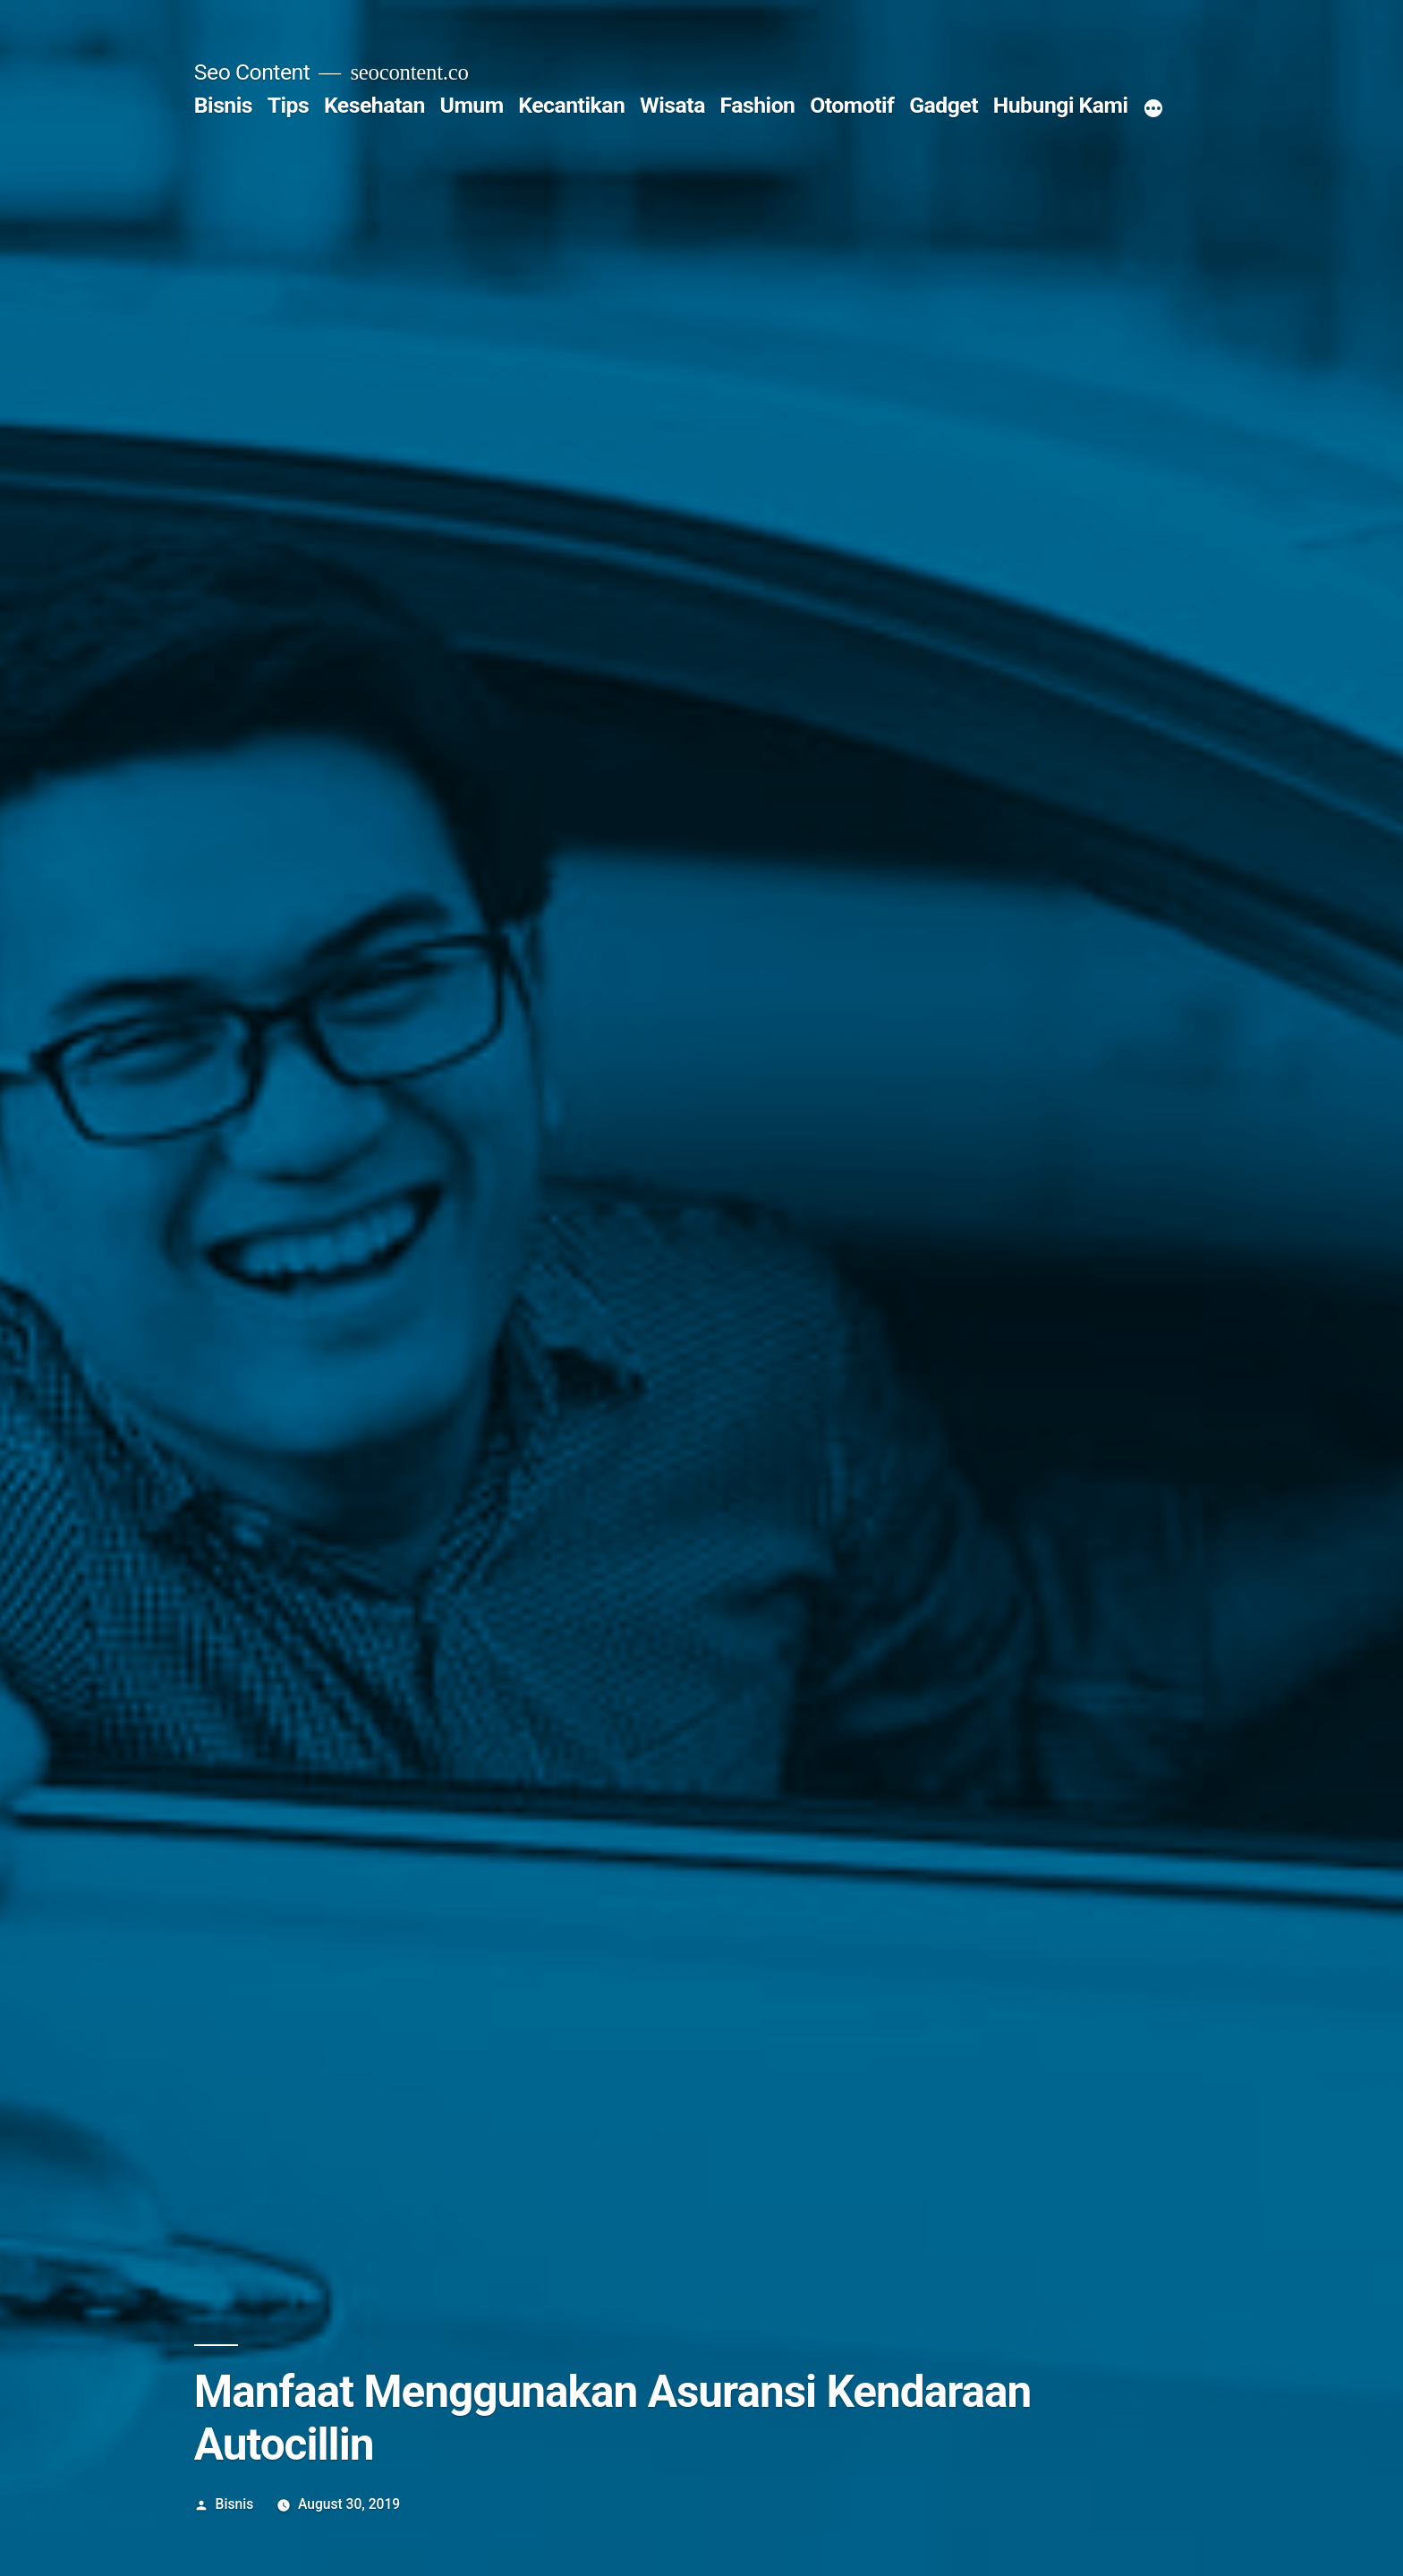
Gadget (943, 105)
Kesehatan (374, 105)
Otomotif (852, 105)
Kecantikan (571, 105)
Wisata (672, 105)
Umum (472, 105)
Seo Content (252, 72)
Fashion (757, 105)
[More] (1153, 109)
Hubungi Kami (1060, 105)
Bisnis (223, 105)
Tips (289, 105)
